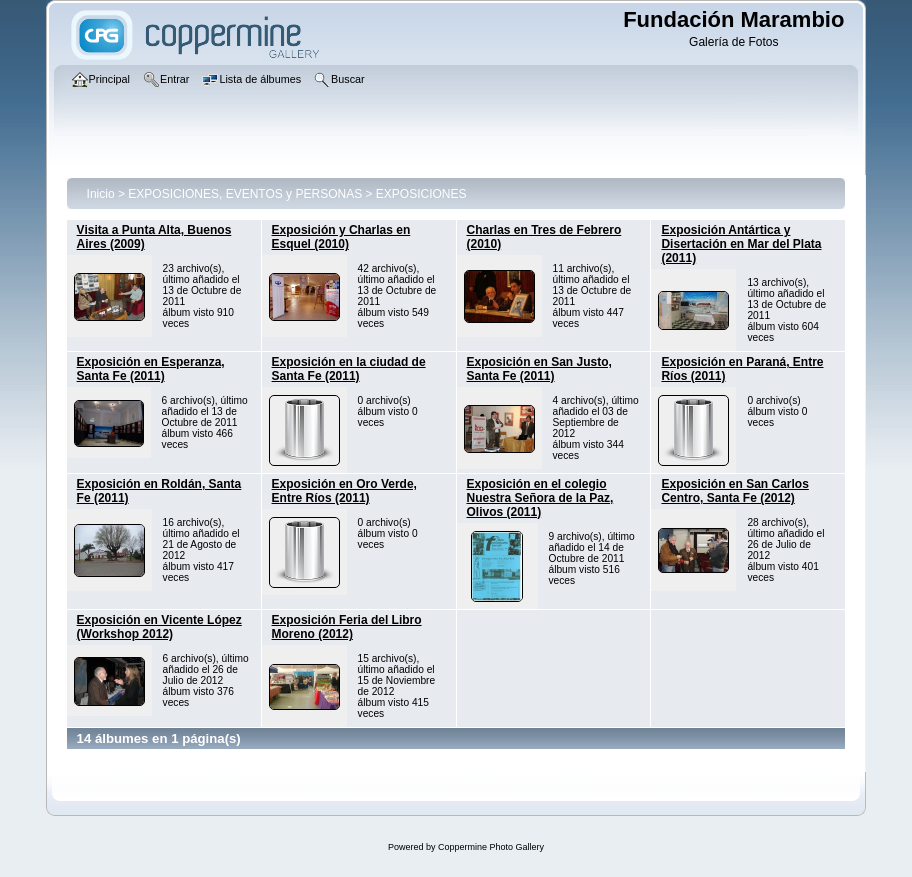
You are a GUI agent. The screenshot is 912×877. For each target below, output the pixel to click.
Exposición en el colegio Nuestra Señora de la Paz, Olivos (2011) (540, 498)
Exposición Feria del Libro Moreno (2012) (347, 627)
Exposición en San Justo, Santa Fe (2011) (539, 369)
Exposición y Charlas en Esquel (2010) (341, 237)
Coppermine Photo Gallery (491, 847)
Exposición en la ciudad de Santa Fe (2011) (349, 369)
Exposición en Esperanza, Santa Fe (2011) (151, 369)
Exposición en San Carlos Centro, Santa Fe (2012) (734, 491)
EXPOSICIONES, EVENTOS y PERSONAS (245, 194)
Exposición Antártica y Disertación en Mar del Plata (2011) (741, 244)
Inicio (101, 194)
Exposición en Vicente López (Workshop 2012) (159, 627)
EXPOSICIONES (421, 194)
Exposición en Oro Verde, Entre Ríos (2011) (344, 491)
